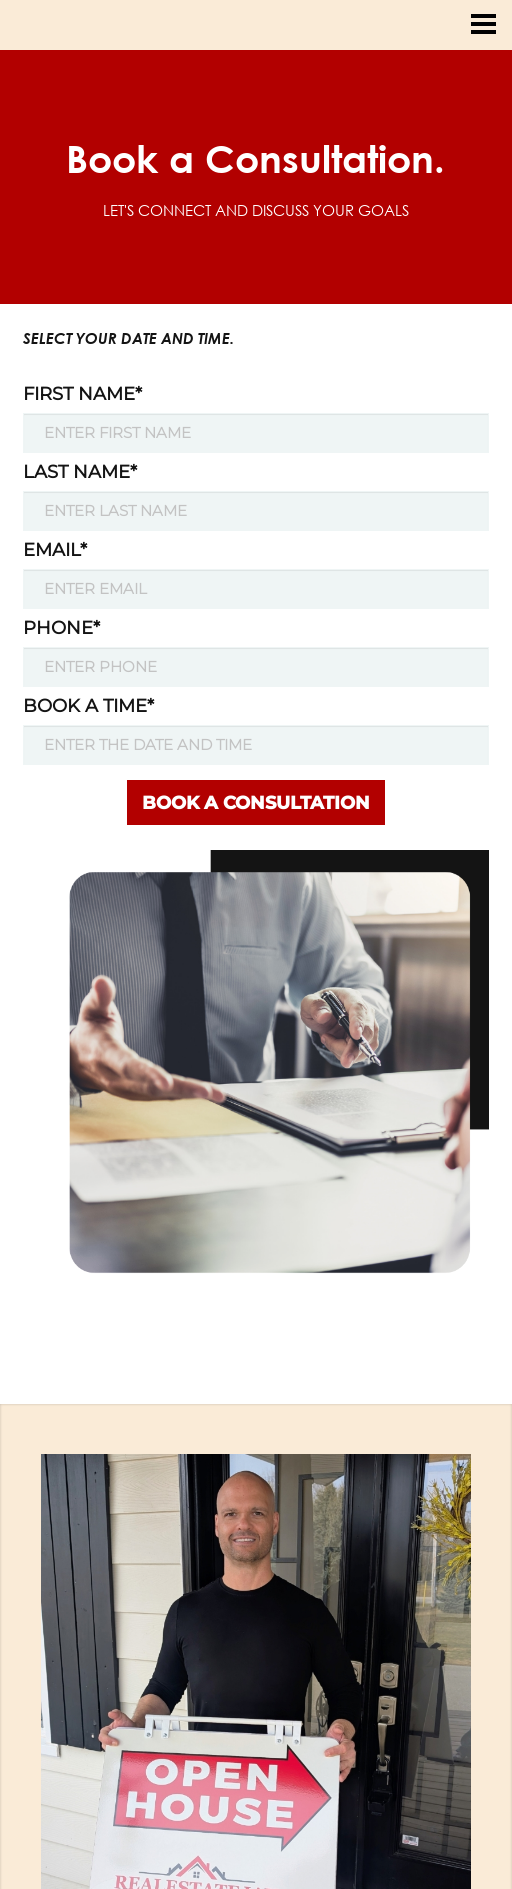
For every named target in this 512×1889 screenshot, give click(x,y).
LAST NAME (80, 472)
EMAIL (55, 550)
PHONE (61, 628)
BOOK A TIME (88, 706)
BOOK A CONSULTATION (256, 803)
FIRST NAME (82, 394)
